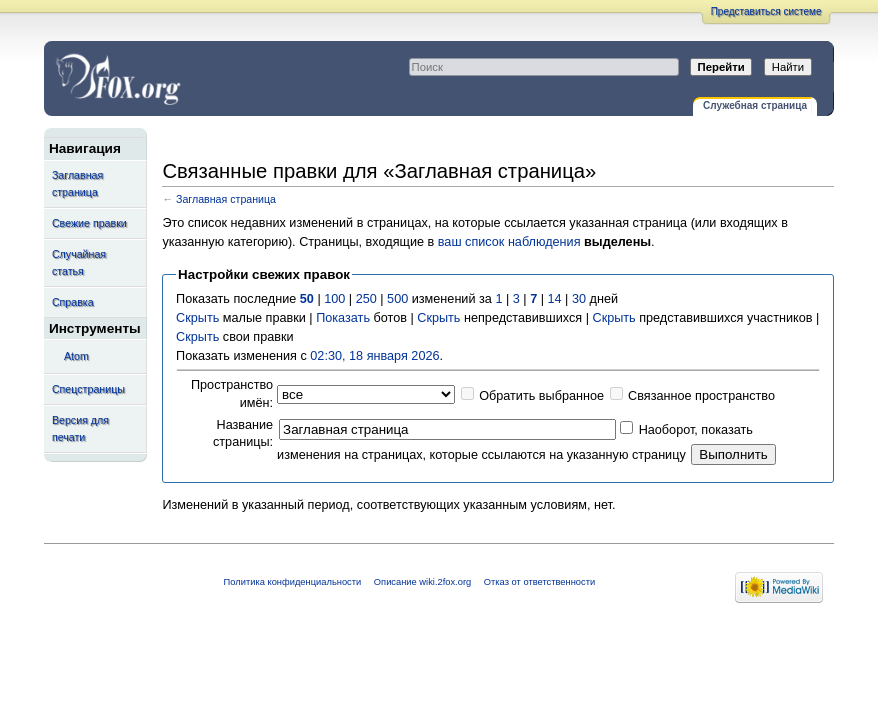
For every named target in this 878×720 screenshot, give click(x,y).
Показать (343, 318)
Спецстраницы (88, 389)
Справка (73, 302)
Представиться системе (766, 11)
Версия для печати (80, 428)
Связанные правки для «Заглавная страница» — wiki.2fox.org (215, 78)
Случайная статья (79, 262)
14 (555, 299)
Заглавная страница (77, 183)
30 (579, 299)
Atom (76, 356)
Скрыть (197, 318)
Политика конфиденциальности (293, 582)
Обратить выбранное (541, 396)
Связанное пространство (701, 396)
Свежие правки (89, 223)
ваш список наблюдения (509, 242)
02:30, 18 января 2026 (374, 356)
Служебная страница (755, 105)
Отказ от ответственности (539, 582)
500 (397, 299)
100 (334, 299)
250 (366, 299)
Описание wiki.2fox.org (422, 582)
